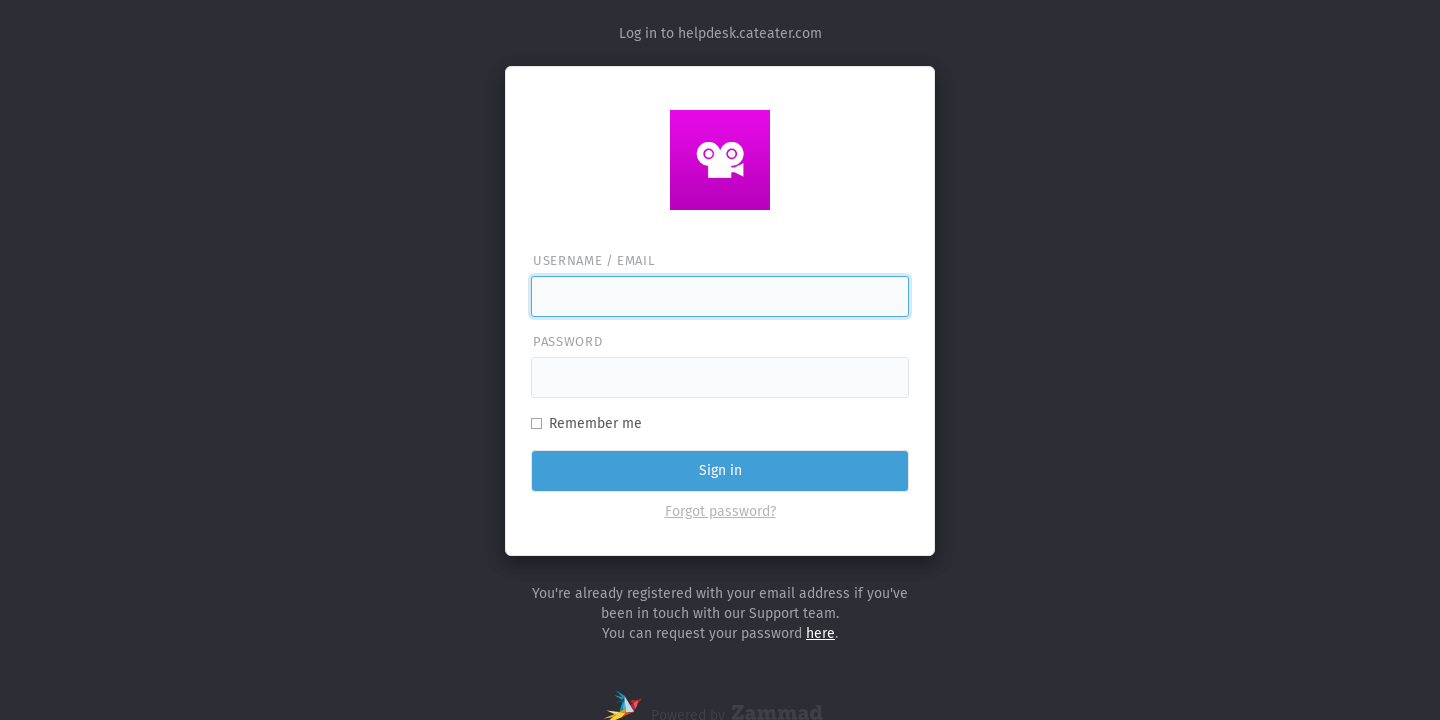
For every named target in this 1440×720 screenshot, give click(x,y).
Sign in (720, 470)
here (820, 633)
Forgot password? (720, 511)
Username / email (593, 260)
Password (567, 341)
